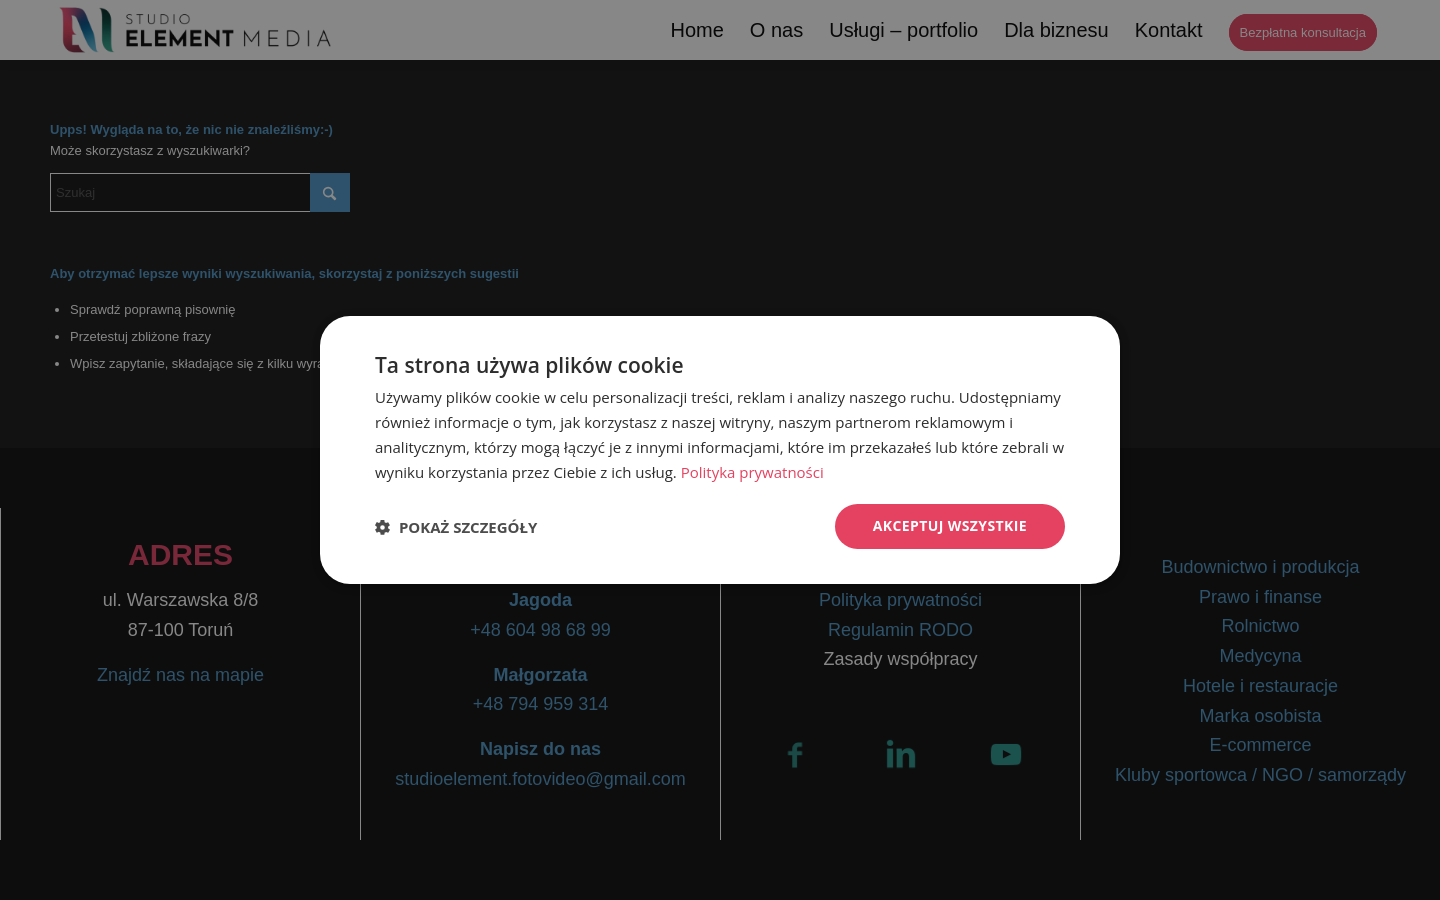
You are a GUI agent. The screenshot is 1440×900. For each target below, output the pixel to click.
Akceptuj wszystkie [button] (950, 525)
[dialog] (720, 450)
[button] (456, 527)
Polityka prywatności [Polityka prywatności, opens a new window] (752, 472)
